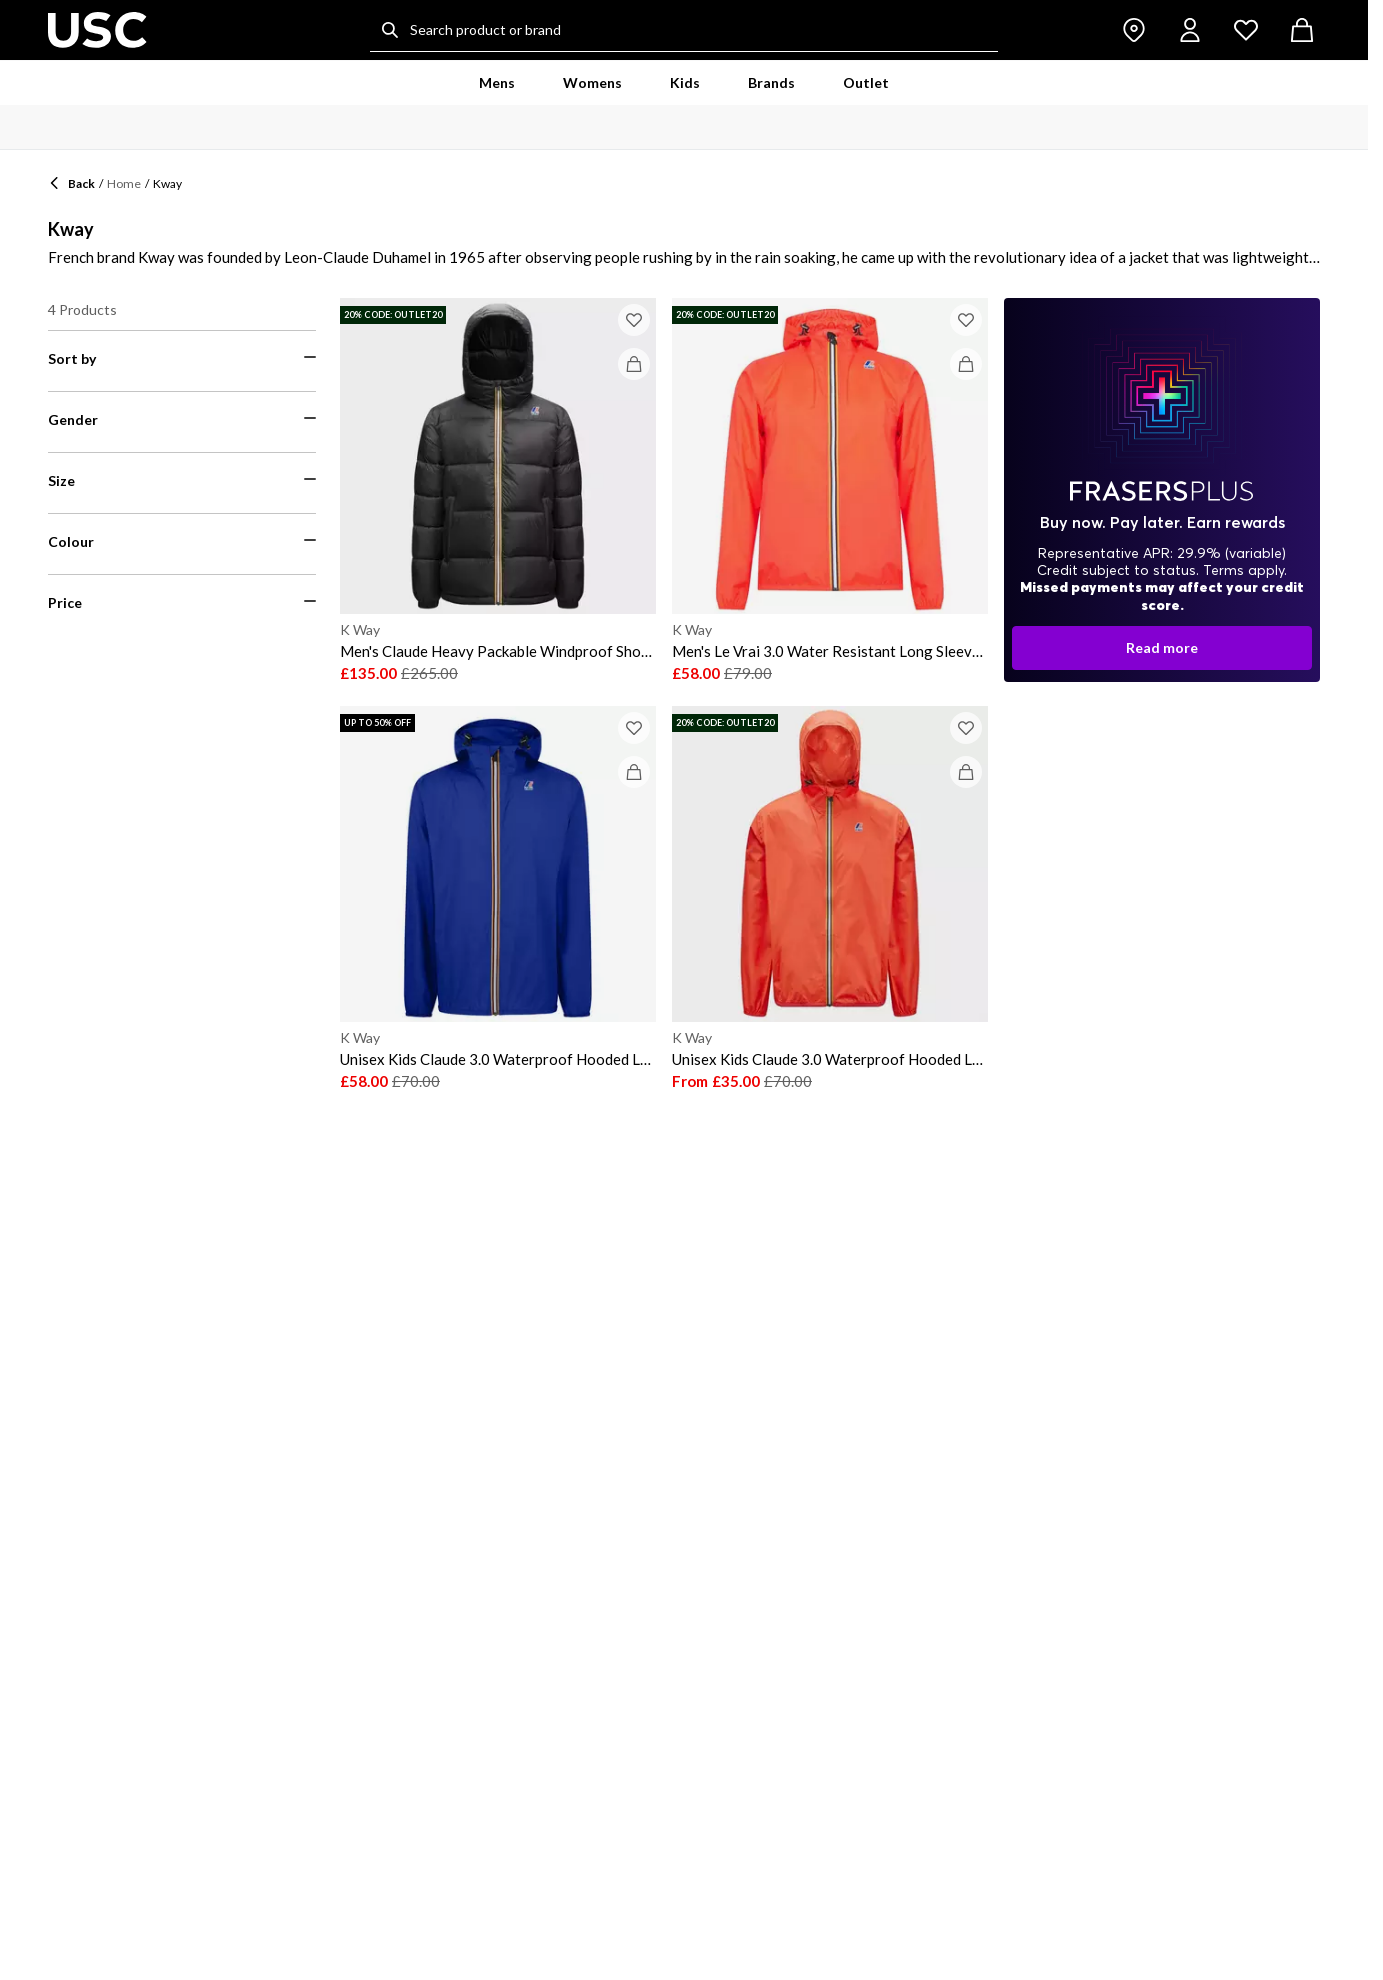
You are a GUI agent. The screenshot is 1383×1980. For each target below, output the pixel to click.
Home (124, 183)
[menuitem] (497, 83)
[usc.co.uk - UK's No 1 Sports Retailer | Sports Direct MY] (97, 30)
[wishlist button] (1246, 30)
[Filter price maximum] (257, 1401)
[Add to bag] (634, 364)
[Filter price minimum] (107, 1401)
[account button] (1190, 30)
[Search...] (390, 30)
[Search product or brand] (684, 30)
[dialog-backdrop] (1162, 490)
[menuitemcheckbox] (182, 736)
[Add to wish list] (634, 320)
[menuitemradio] (182, 407)
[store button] (1134, 30)
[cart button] (1302, 30)
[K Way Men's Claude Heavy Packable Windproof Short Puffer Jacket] (498, 490)
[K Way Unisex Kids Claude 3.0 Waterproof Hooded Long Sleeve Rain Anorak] (498, 898)
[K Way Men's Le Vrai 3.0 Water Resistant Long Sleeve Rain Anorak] (830, 490)
